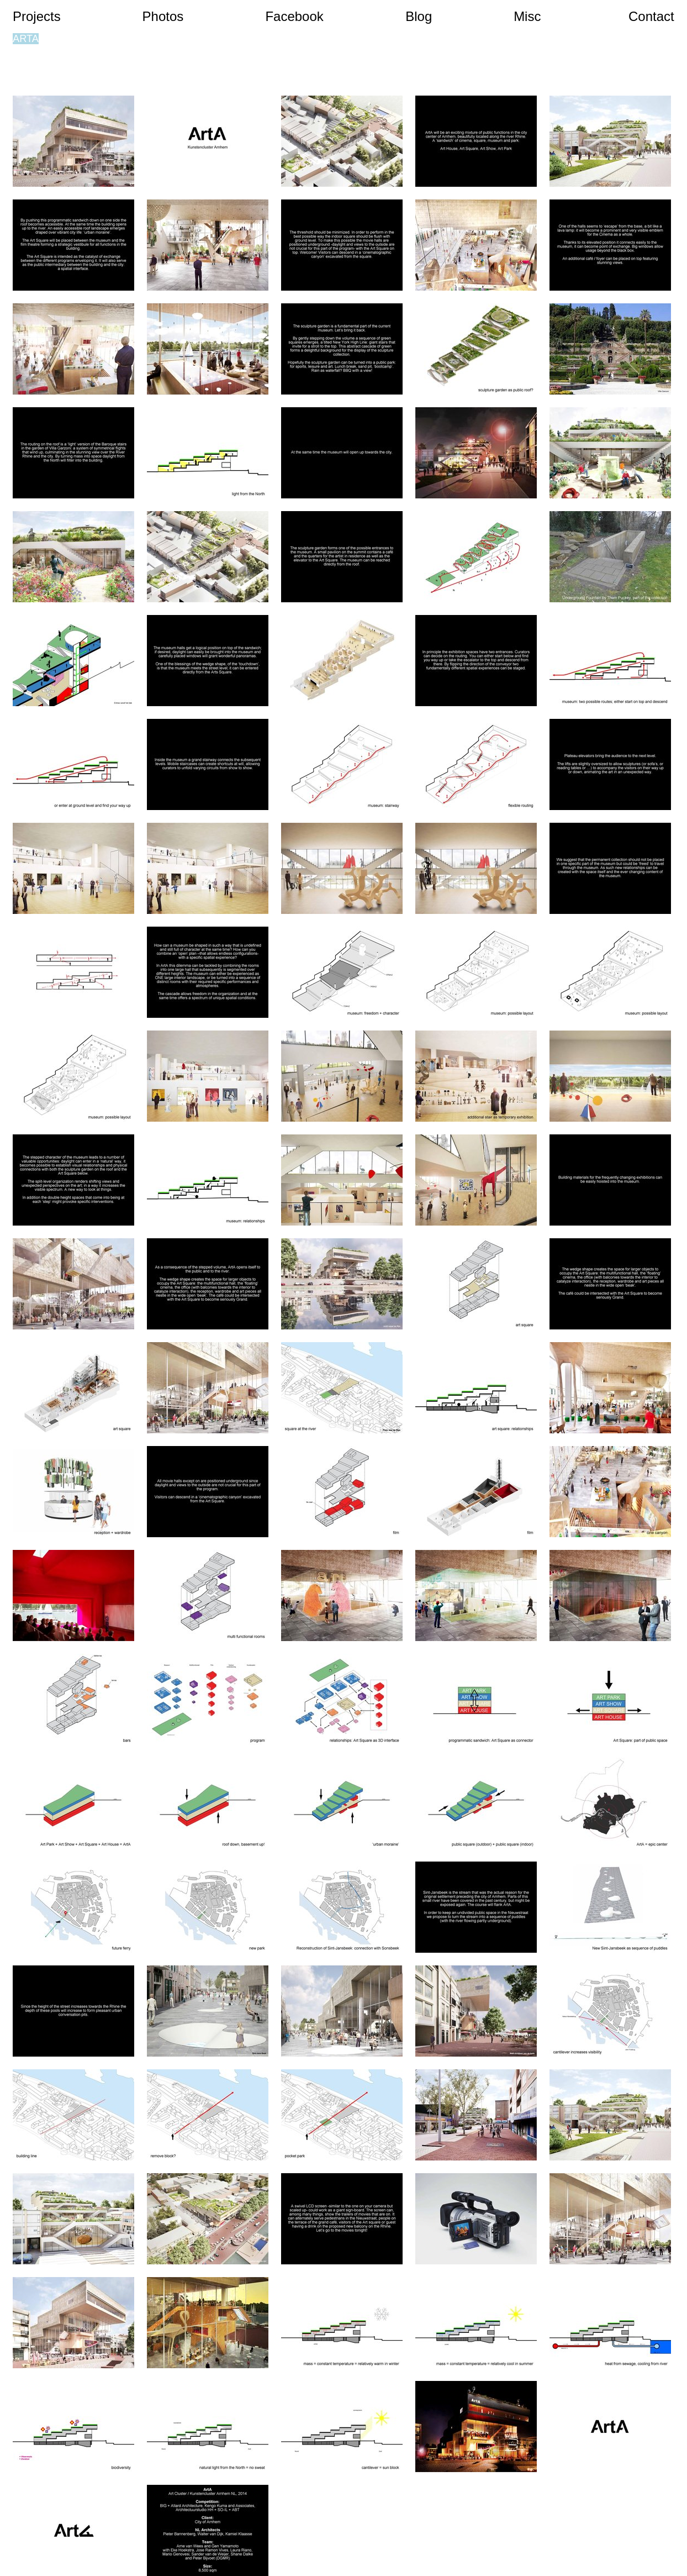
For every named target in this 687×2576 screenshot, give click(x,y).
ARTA (26, 38)
